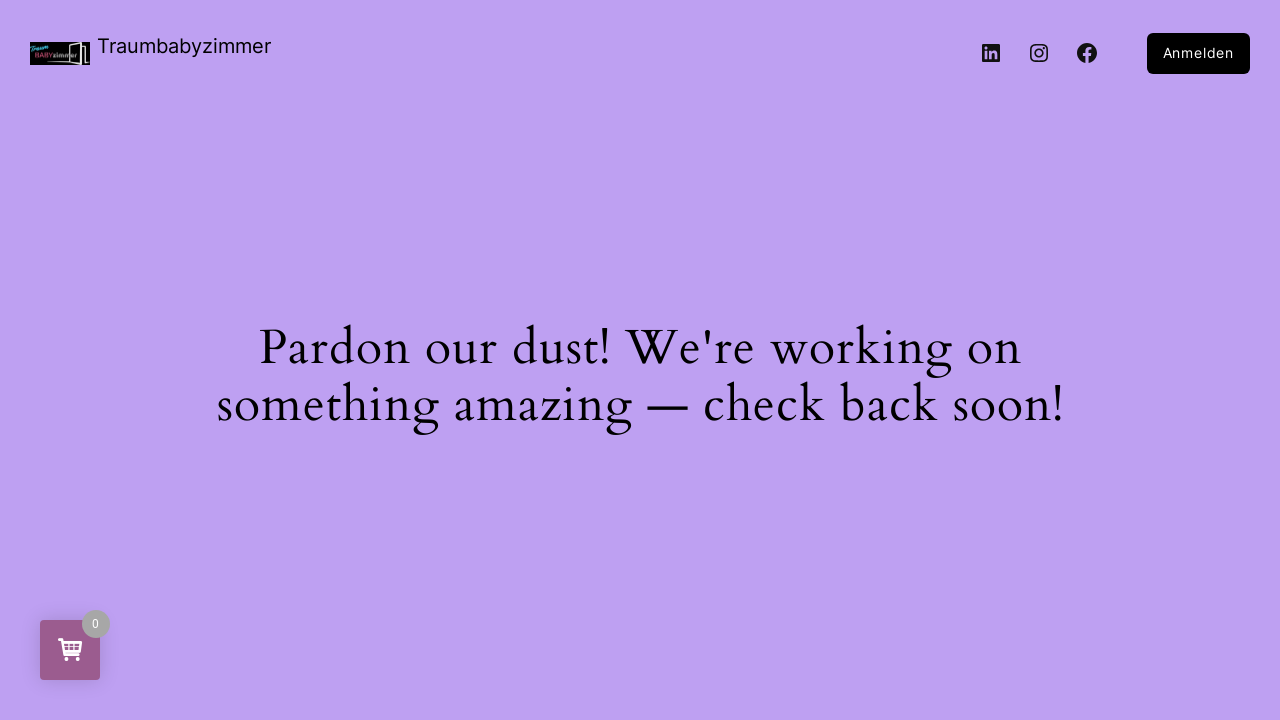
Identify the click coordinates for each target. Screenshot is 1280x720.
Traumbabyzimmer (184, 46)
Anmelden (1198, 52)
